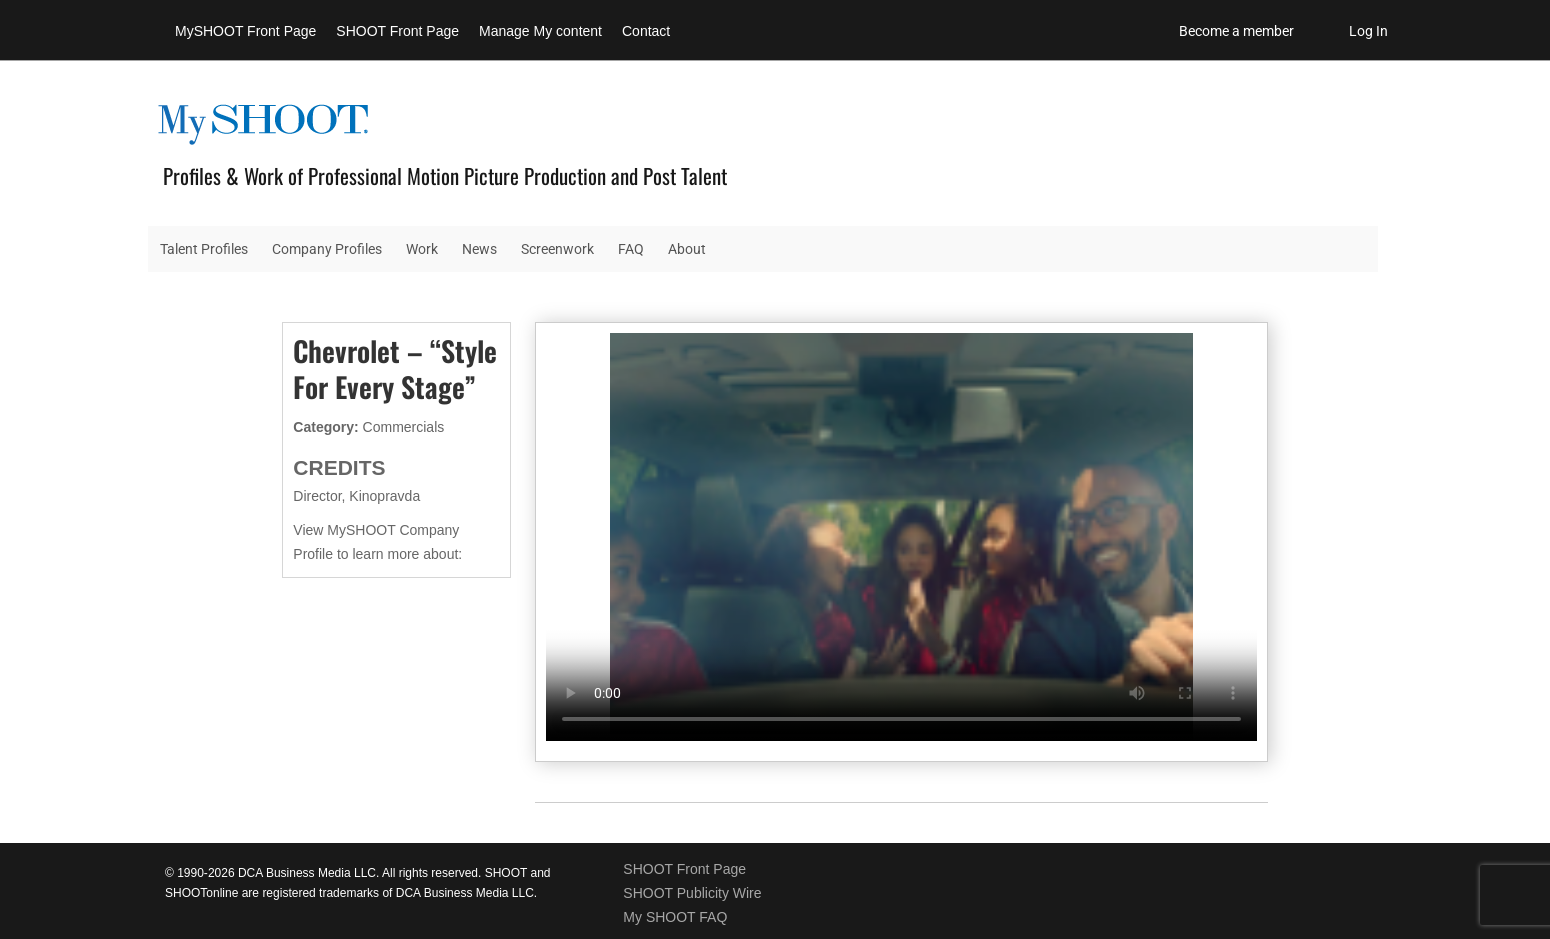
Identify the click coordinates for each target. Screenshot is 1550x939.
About (687, 249)
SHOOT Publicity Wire (692, 893)
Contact (646, 31)
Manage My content (540, 31)
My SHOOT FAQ (675, 917)
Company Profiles (327, 249)
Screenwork (557, 249)
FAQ (631, 249)
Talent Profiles (204, 249)
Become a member (1236, 31)
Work (422, 249)
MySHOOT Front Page (245, 31)
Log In (1368, 31)
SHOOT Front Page (397, 31)
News (479, 249)
